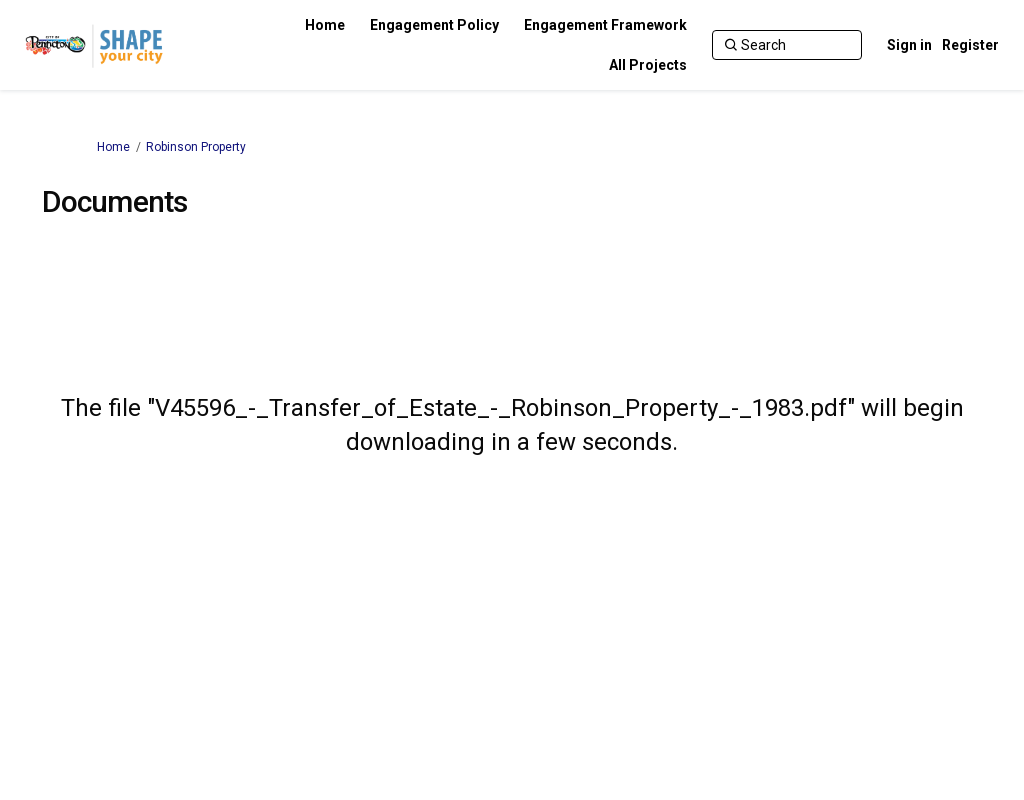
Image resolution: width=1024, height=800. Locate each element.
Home (113, 147)
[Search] (787, 45)
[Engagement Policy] (434, 25)
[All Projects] (648, 65)
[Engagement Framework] (605, 25)
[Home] (325, 25)
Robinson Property (196, 147)
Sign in (909, 45)
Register (970, 45)
